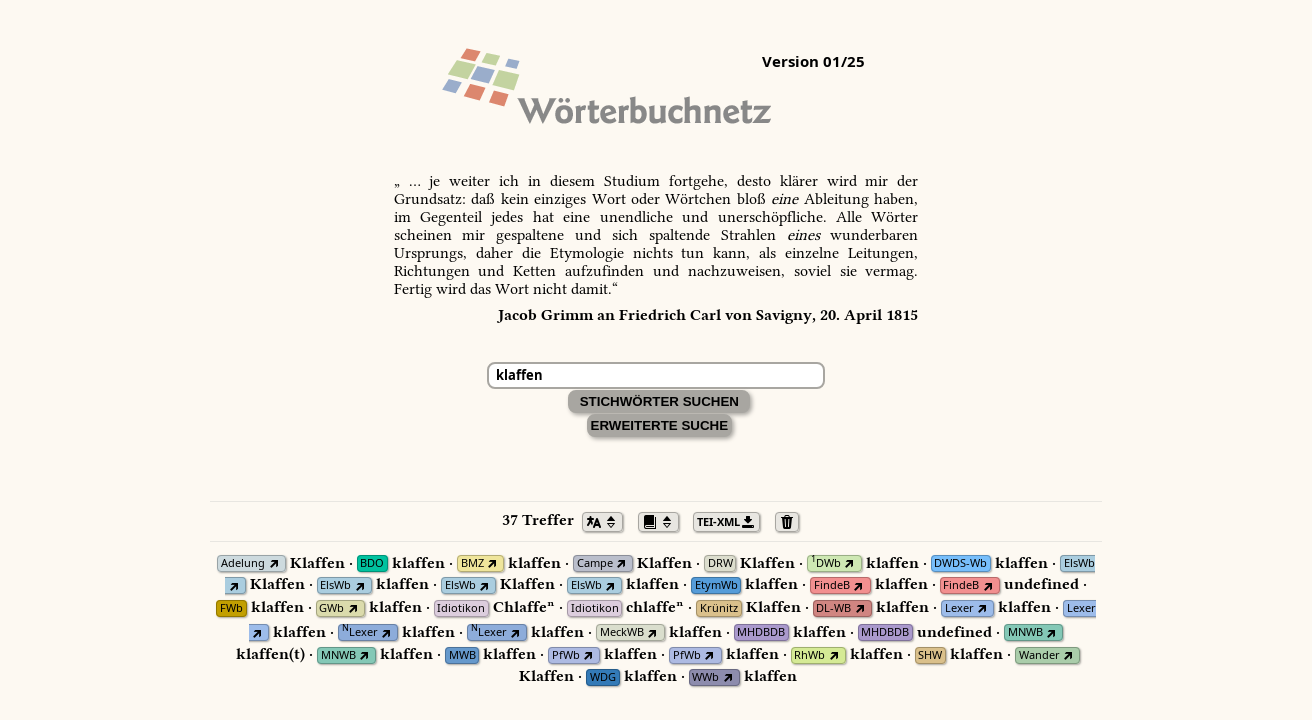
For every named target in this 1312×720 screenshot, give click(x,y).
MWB (462, 655)
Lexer (959, 608)
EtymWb (716, 585)
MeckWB (622, 632)
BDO (372, 563)
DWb (826, 563)
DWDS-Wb (960, 563)
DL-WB (833, 608)
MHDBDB (761, 632)
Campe (595, 563)
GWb (331, 608)
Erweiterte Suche (660, 425)
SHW (930, 655)
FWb (231, 608)
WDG (603, 677)
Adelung (243, 563)
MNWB (1025, 632)
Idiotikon (461, 608)
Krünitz (719, 608)
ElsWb (1079, 563)
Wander (1039, 655)
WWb (705, 677)
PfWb (566, 655)
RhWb (809, 655)
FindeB (832, 585)
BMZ (472, 563)
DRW (720, 563)
